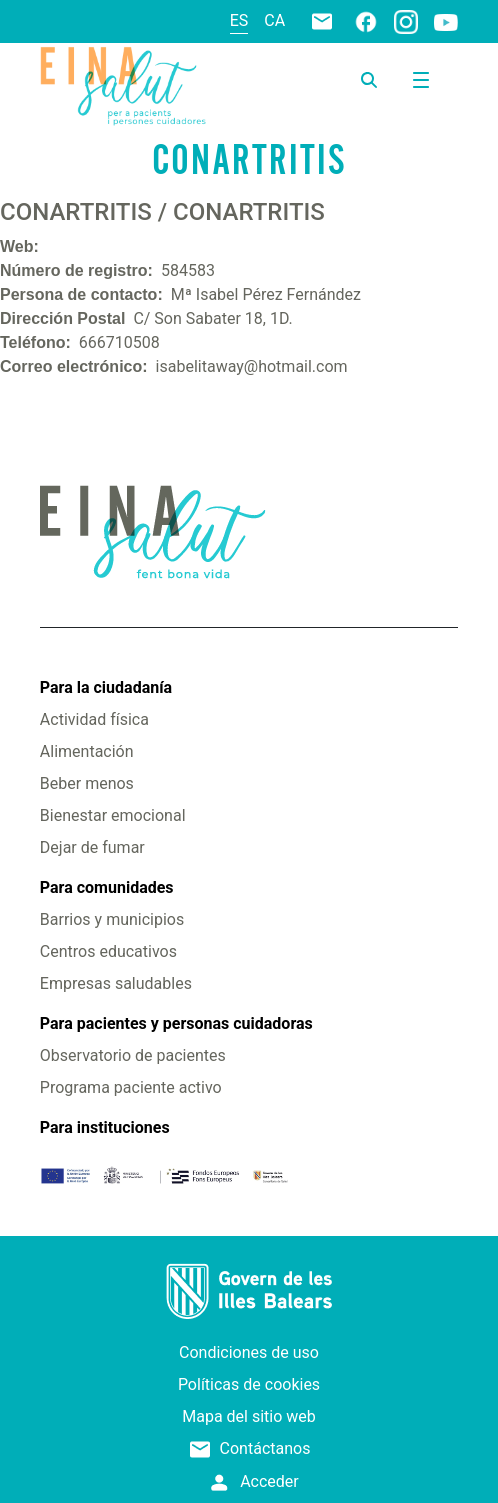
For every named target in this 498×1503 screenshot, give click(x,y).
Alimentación (87, 751)
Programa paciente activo (131, 1087)
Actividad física (94, 719)
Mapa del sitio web (249, 1416)
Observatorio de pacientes (133, 1055)
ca (274, 20)
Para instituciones (105, 1127)
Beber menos (87, 783)
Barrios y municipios (112, 919)
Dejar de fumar (92, 847)
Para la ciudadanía (106, 687)
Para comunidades (107, 887)
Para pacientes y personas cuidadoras (176, 1023)
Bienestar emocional (113, 815)
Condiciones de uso (249, 1352)
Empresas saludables (116, 983)
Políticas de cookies (249, 1384)
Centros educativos (108, 951)
